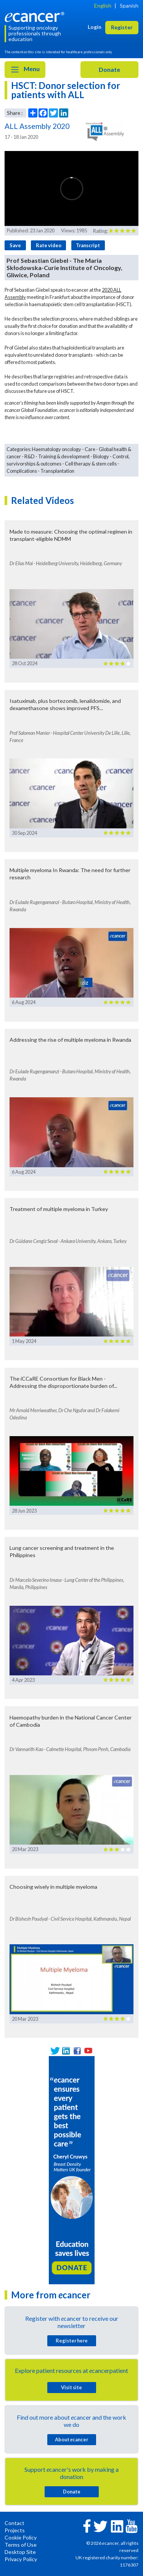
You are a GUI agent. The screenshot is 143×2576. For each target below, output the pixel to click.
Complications (21, 471)
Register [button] (122, 27)
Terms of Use (21, 2544)
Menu (25, 69)
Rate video (48, 245)
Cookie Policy (21, 2537)
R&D (29, 456)
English (102, 5)
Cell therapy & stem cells (91, 464)
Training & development (64, 456)
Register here (72, 2341)
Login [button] (94, 27)
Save (15, 245)
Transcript (88, 245)
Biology (101, 456)
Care (90, 449)
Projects (15, 2530)
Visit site (71, 2387)
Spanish (129, 5)
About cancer (71, 2439)
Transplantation (57, 471)
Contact (14, 2523)
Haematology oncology (56, 449)
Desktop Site (20, 2552)
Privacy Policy (21, 2559)
